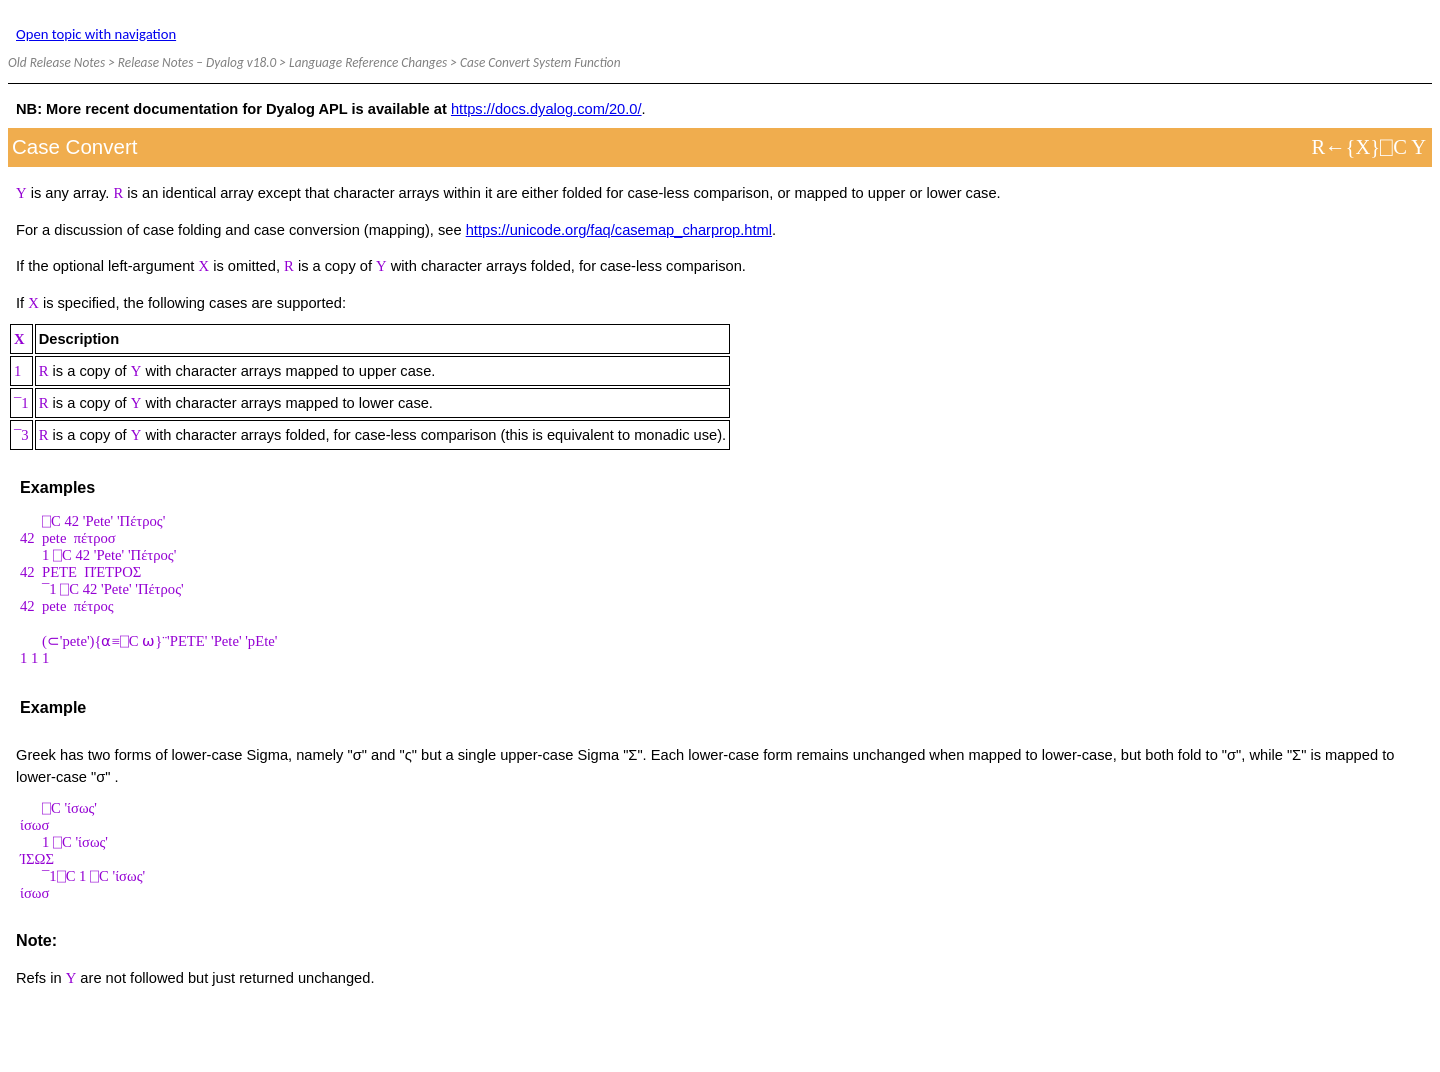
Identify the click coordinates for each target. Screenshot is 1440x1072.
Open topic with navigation (96, 34)
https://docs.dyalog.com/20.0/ (546, 109)
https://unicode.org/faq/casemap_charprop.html (619, 230)
